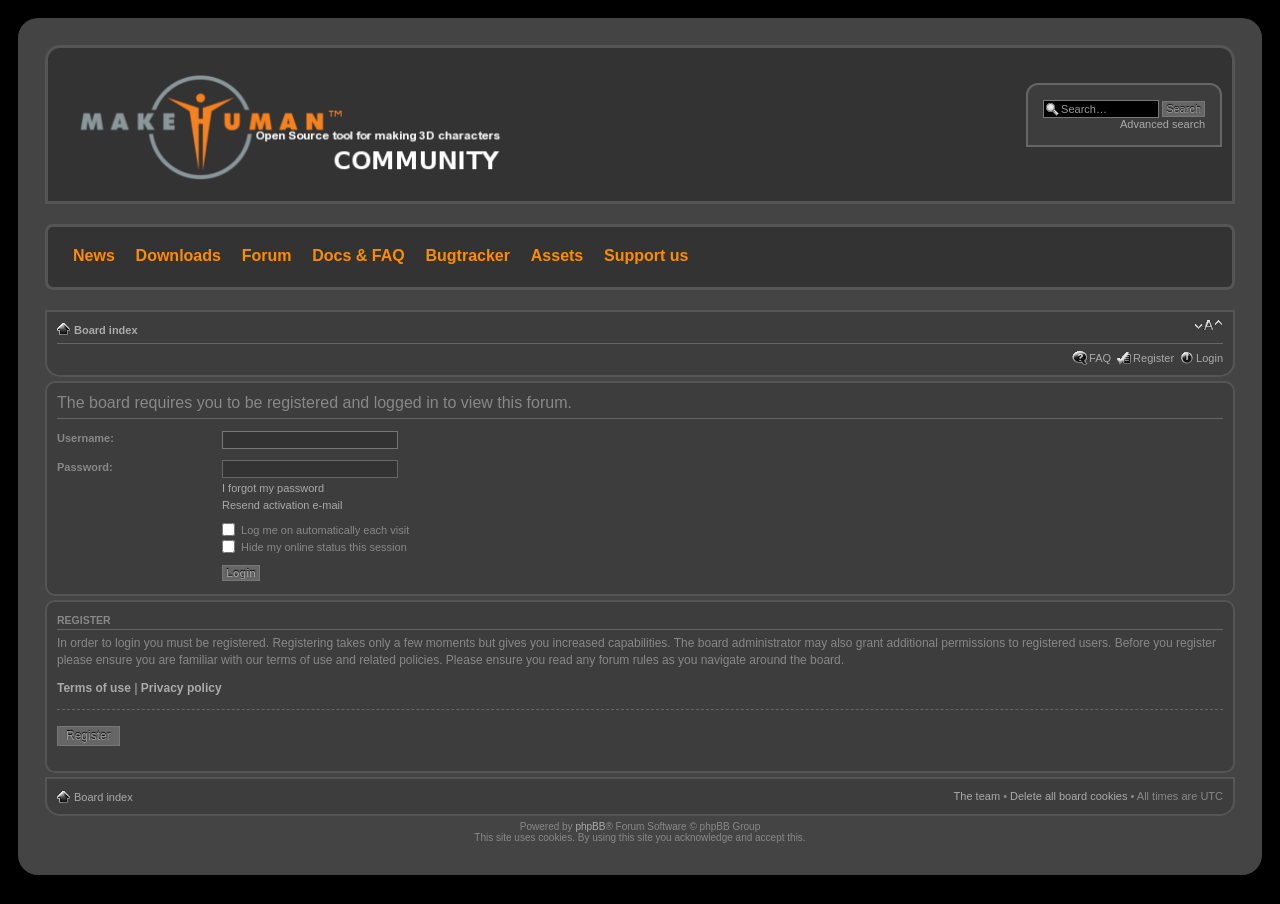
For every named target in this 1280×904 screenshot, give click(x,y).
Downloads (178, 255)
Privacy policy (181, 688)
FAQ (1100, 358)
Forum (267, 255)
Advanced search (1162, 124)
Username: (85, 438)
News (94, 255)
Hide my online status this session (314, 547)
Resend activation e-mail (282, 505)
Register (1153, 358)
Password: (85, 467)
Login (1209, 358)
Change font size (1208, 326)
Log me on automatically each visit (315, 530)
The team (977, 796)
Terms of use (94, 688)
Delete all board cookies (1068, 796)
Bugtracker (468, 255)
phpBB (590, 826)
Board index (106, 330)
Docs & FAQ (358, 255)
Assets (557, 255)
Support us (646, 255)
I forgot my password (273, 488)
